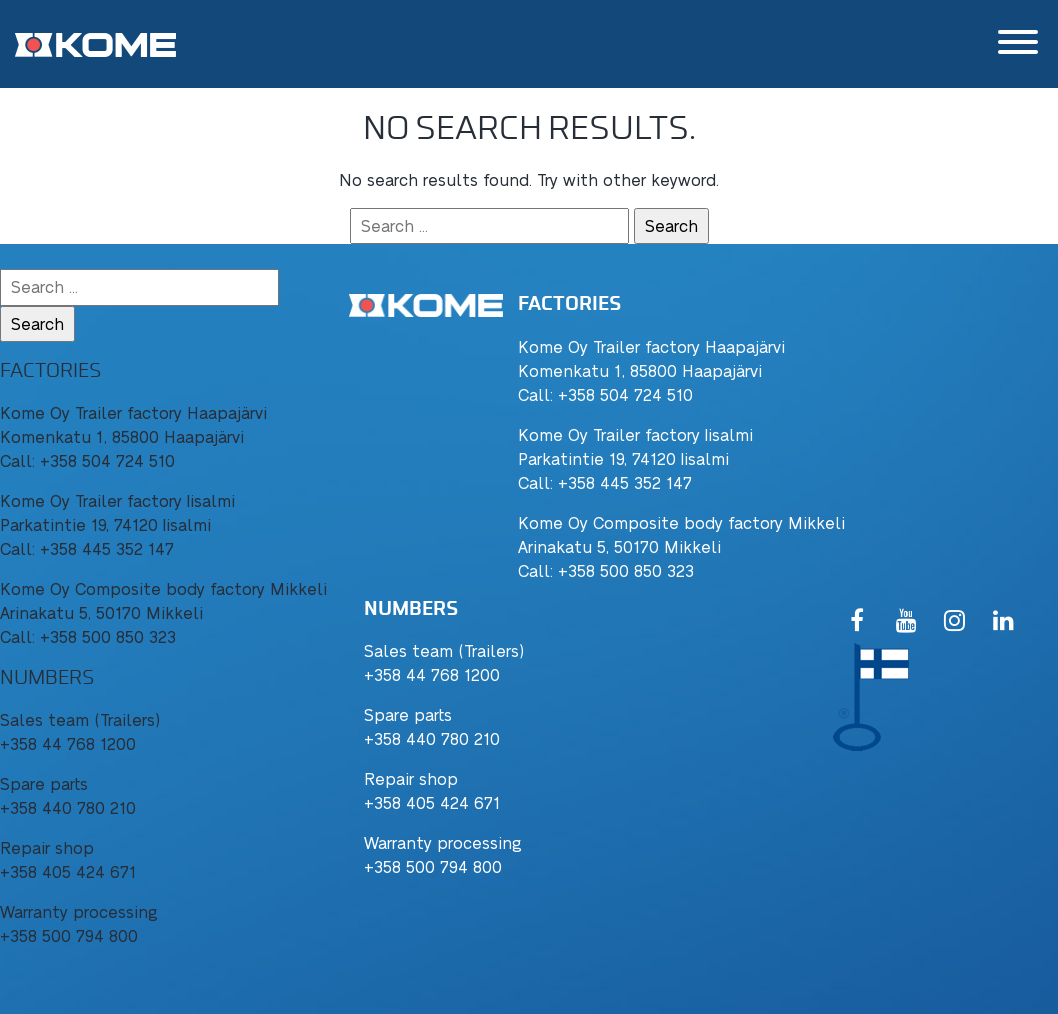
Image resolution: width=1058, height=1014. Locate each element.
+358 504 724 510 (625, 394)
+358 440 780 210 (432, 738)
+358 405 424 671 (432, 802)
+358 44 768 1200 (432, 674)
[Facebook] (857, 621)
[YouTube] (906, 621)
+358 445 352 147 (625, 482)
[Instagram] (954, 621)
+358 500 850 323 (626, 570)
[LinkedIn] (1003, 621)
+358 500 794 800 (433, 866)
